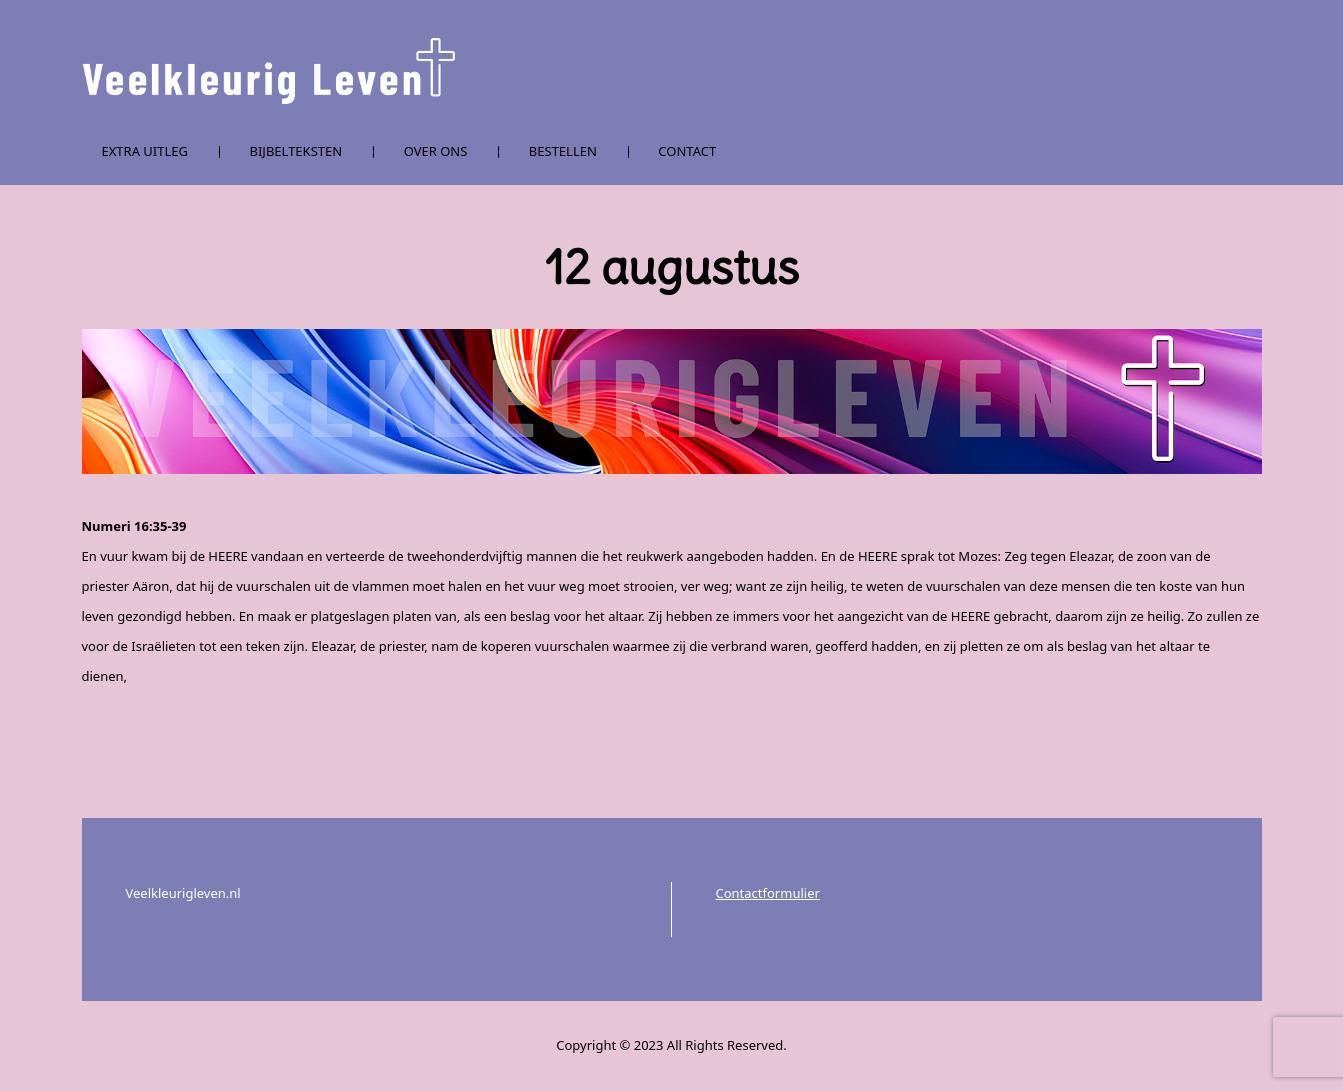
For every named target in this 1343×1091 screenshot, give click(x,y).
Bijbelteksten (296, 151)
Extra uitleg (145, 151)
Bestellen (563, 151)
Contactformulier (768, 893)
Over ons (436, 151)
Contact (687, 151)
